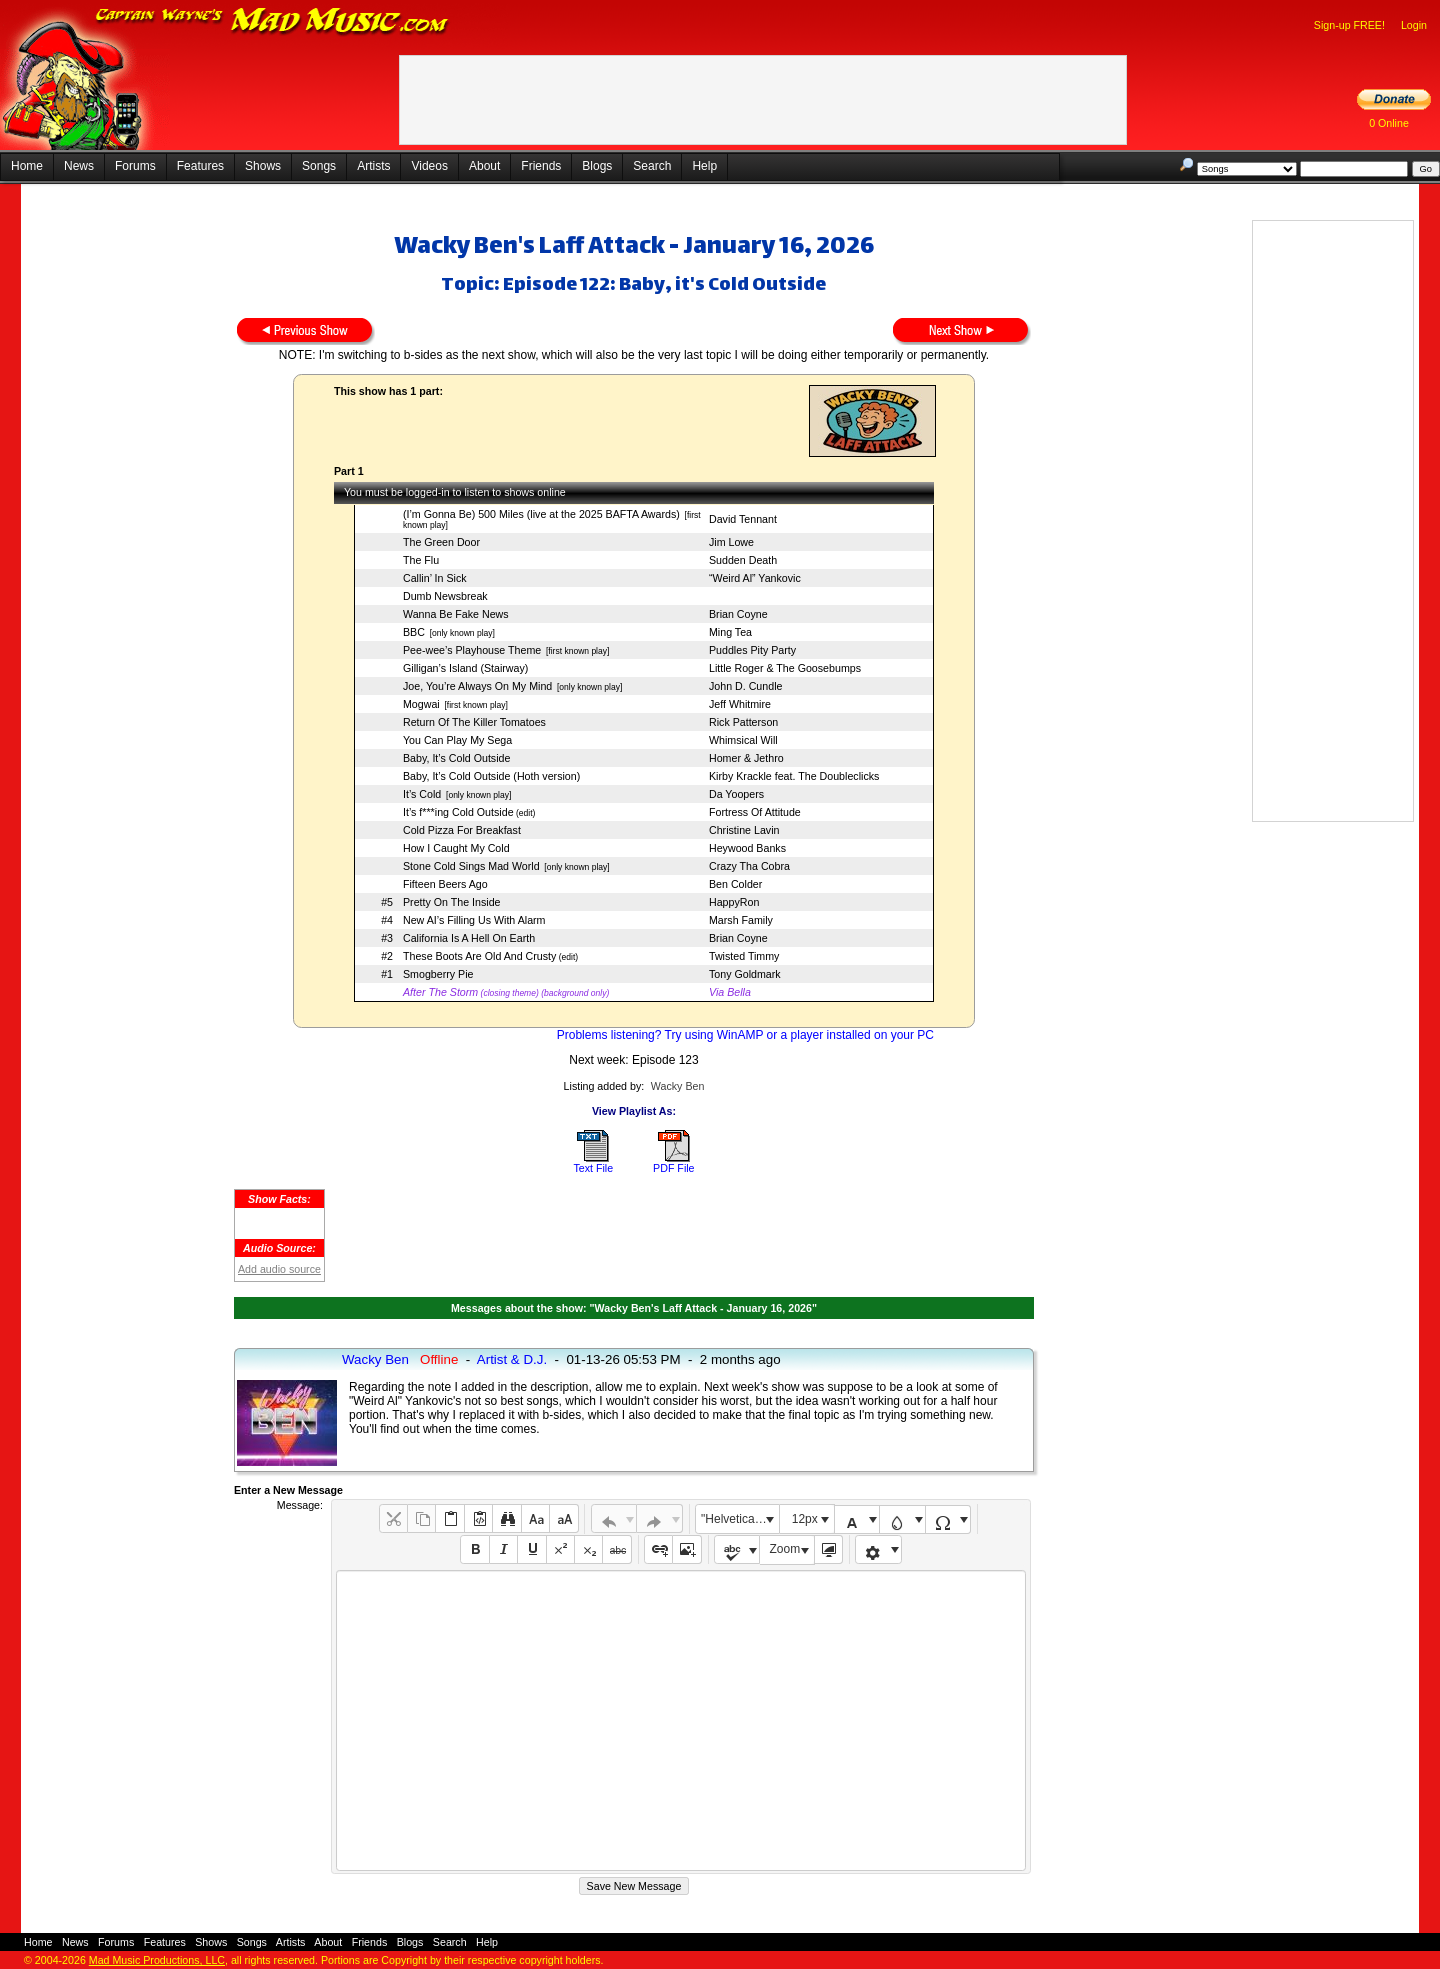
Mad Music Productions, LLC (157, 1960)
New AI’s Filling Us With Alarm (474, 920)
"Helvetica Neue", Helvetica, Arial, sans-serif (740, 1519)
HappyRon (734, 902)
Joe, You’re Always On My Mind (477, 686)
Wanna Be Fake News (456, 614)
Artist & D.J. (512, 1359)
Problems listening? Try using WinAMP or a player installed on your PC (745, 1035)
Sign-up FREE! (1349, 25)
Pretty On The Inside (452, 902)
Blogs (597, 166)
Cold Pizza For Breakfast (462, 830)
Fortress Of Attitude (755, 812)
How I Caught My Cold (456, 848)
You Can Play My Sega (457, 740)
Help (704, 166)
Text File (593, 1168)
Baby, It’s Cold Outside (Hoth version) (491, 776)
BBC (414, 632)
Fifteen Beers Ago (445, 884)
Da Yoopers (736, 794)
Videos (429, 166)
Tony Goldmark (745, 974)
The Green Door (441, 542)
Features (200, 166)
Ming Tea (730, 632)
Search (652, 166)
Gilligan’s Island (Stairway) (465, 668)
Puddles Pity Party (752, 650)
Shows (263, 166)
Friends (541, 166)
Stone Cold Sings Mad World (471, 866)
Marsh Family (741, 920)
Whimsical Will (743, 740)
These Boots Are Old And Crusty (479, 956)
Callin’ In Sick (435, 578)
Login (1414, 25)
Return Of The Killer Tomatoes (474, 722)
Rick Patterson (743, 722)
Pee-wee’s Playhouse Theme (472, 650)
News (79, 166)
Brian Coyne (738, 614)
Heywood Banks (747, 848)
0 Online (1389, 123)
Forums (135, 166)
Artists (373, 166)
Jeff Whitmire (740, 704)
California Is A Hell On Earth (469, 938)
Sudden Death (743, 560)
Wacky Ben (678, 1086)
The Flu (421, 560)
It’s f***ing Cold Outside (458, 812)
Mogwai (421, 704)
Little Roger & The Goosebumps (785, 668)
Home (27, 166)
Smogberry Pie (438, 974)
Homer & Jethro (746, 758)
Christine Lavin (744, 830)
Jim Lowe (731, 542)
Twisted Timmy (744, 956)
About (484, 166)
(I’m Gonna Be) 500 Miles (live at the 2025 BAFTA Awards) (541, 514)
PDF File (673, 1168)
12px (805, 1519)
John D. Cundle (745, 686)
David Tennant (743, 519)
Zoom (785, 1549)
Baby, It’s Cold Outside (456, 758)
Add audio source (279, 1269)
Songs (319, 166)
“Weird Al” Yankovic (755, 578)
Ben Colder (735, 884)
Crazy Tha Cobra (749, 866)
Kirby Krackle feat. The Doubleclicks (794, 776)
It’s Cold (422, 794)
